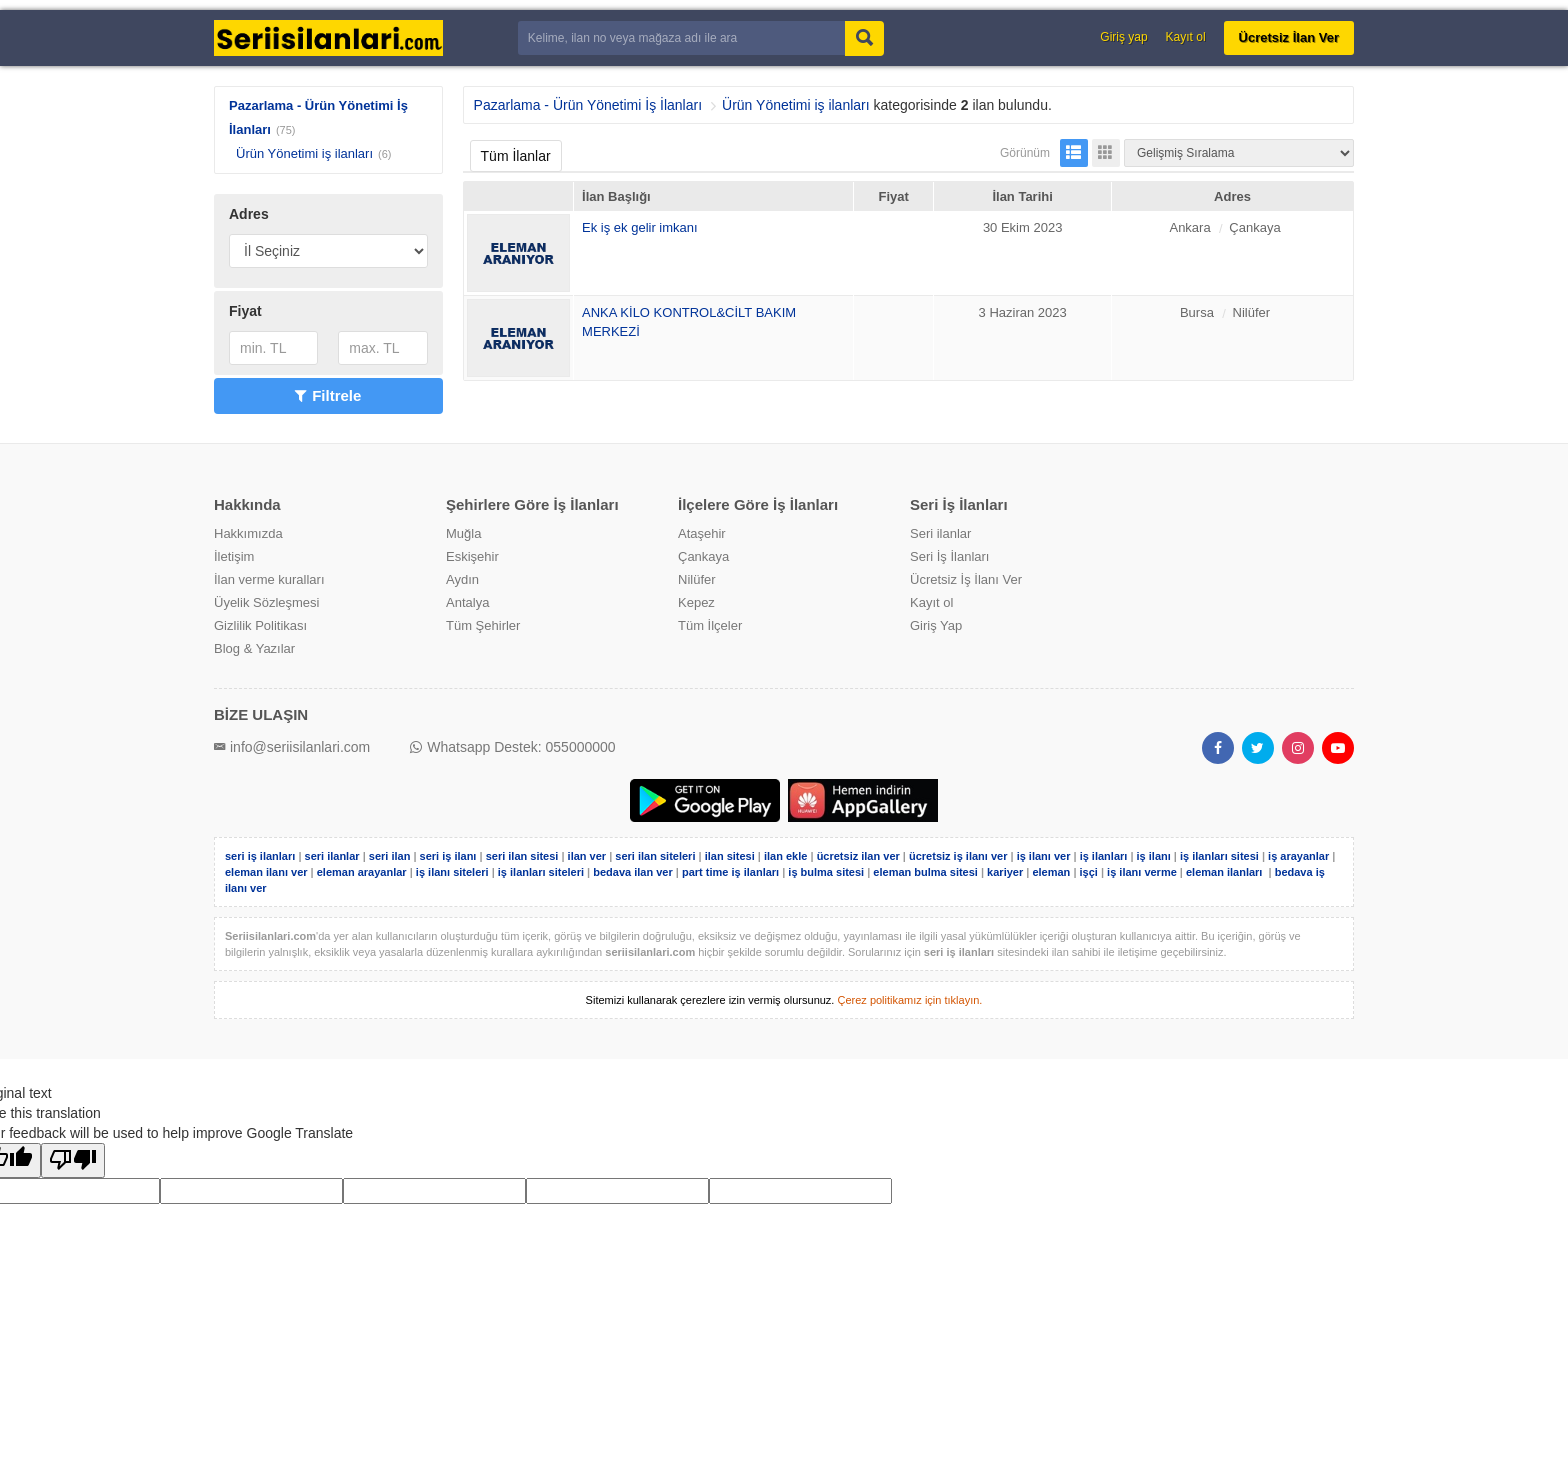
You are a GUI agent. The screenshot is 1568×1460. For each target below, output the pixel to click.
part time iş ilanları (730, 872)
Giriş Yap (936, 625)
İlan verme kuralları (269, 579)
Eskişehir (472, 556)
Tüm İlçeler (710, 625)
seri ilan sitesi (522, 856)
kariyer (1005, 872)
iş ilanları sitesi (1219, 856)
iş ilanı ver (1044, 856)
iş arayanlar (1298, 856)
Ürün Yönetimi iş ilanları (304, 153)
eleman (1051, 872)
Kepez (696, 602)
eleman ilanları (1224, 872)
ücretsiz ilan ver (858, 856)
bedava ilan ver (633, 872)
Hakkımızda (248, 533)
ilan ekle (785, 856)
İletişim (234, 556)
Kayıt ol (1186, 37)
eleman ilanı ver (266, 872)
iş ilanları (1104, 856)
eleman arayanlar (362, 872)
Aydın (462, 579)
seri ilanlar (332, 856)
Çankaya (703, 556)
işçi (1089, 872)
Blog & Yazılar (254, 648)
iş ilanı (1154, 856)
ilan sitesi (730, 856)
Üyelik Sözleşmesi (266, 602)
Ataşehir (702, 533)
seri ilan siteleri (655, 856)
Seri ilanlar (940, 533)
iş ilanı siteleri (452, 872)
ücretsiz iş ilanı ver (958, 856)
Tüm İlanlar (516, 156)
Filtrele (328, 395)
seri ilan (390, 856)
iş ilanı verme (1143, 872)
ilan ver (587, 856)
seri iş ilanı (448, 856)
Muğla (463, 533)
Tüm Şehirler (483, 625)
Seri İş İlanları (949, 556)
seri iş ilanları (260, 856)
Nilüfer (697, 579)
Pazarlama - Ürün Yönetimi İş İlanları (588, 105)
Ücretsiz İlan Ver (1289, 37)
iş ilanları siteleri (541, 872)
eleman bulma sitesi (925, 872)
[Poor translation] (73, 1160)
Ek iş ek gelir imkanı (640, 227)
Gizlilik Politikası (260, 625)
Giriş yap (1123, 37)
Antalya (467, 602)
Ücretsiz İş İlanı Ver (966, 579)
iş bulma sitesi (826, 872)
